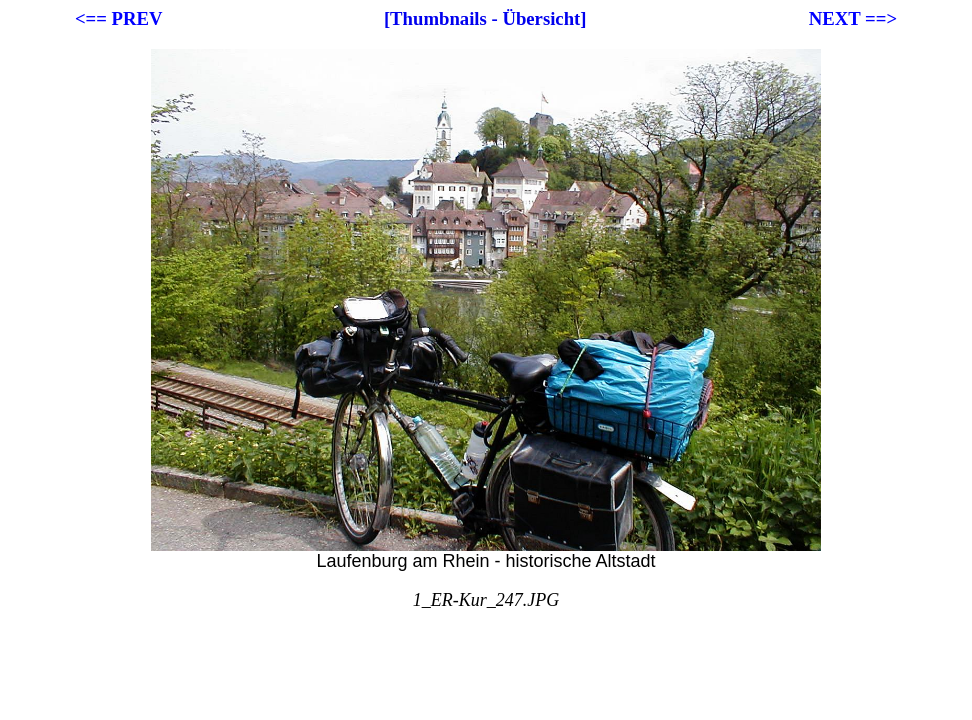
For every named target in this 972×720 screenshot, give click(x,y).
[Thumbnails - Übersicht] (485, 18)
